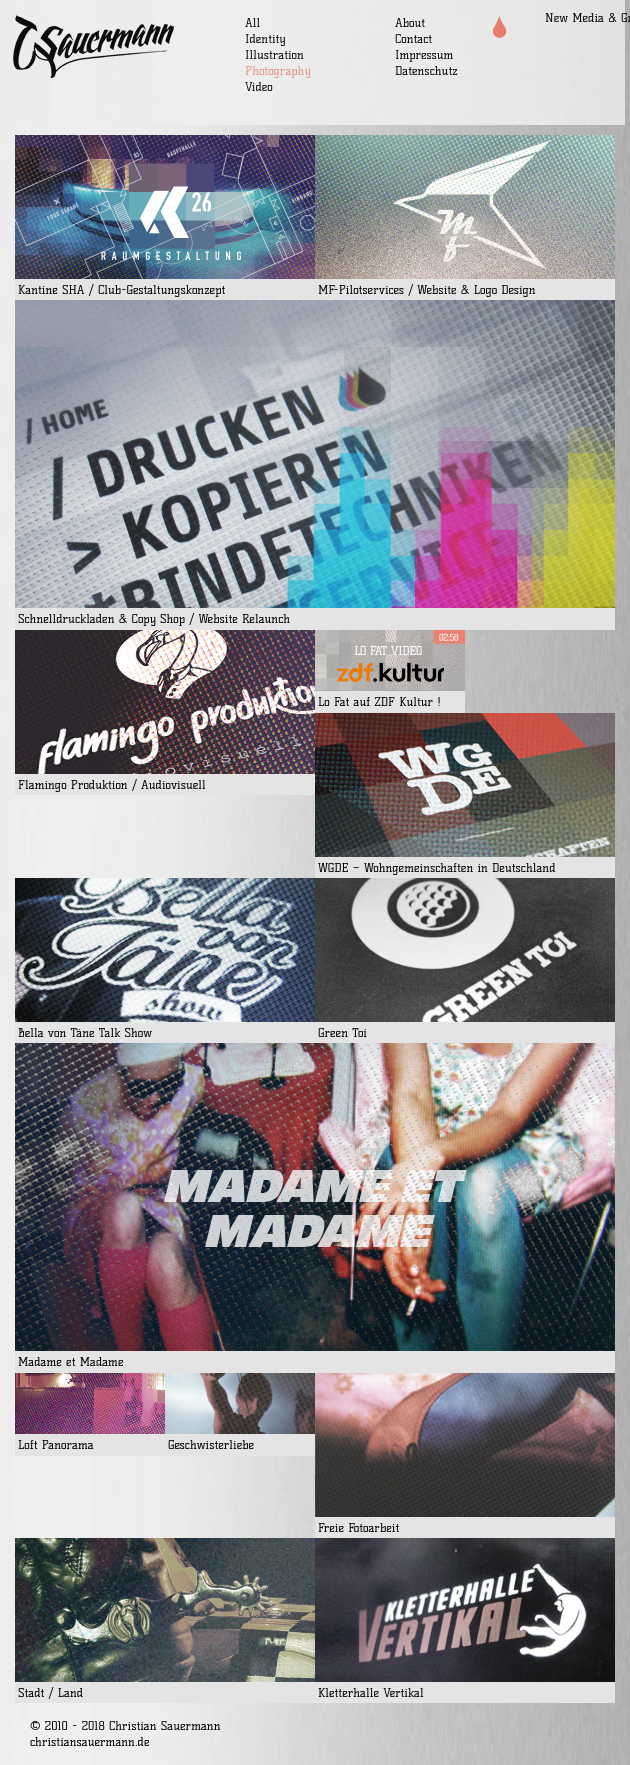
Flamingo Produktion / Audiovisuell (112, 784)
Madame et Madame (71, 1361)
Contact (413, 38)
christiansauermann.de (90, 1741)
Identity (265, 38)
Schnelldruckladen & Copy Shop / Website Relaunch (154, 618)
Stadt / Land (50, 1692)
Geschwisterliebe (211, 1444)
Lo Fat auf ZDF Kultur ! (379, 701)
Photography (278, 70)
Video (259, 86)
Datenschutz (426, 70)
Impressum (424, 54)
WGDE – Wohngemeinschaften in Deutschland (437, 867)
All (252, 22)
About (410, 22)
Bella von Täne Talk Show (85, 1032)
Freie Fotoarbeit (358, 1527)
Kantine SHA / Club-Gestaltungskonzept (121, 289)
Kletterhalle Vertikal (371, 1692)
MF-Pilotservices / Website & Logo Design (427, 289)
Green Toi (342, 1032)
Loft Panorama (56, 1444)
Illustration (274, 54)
